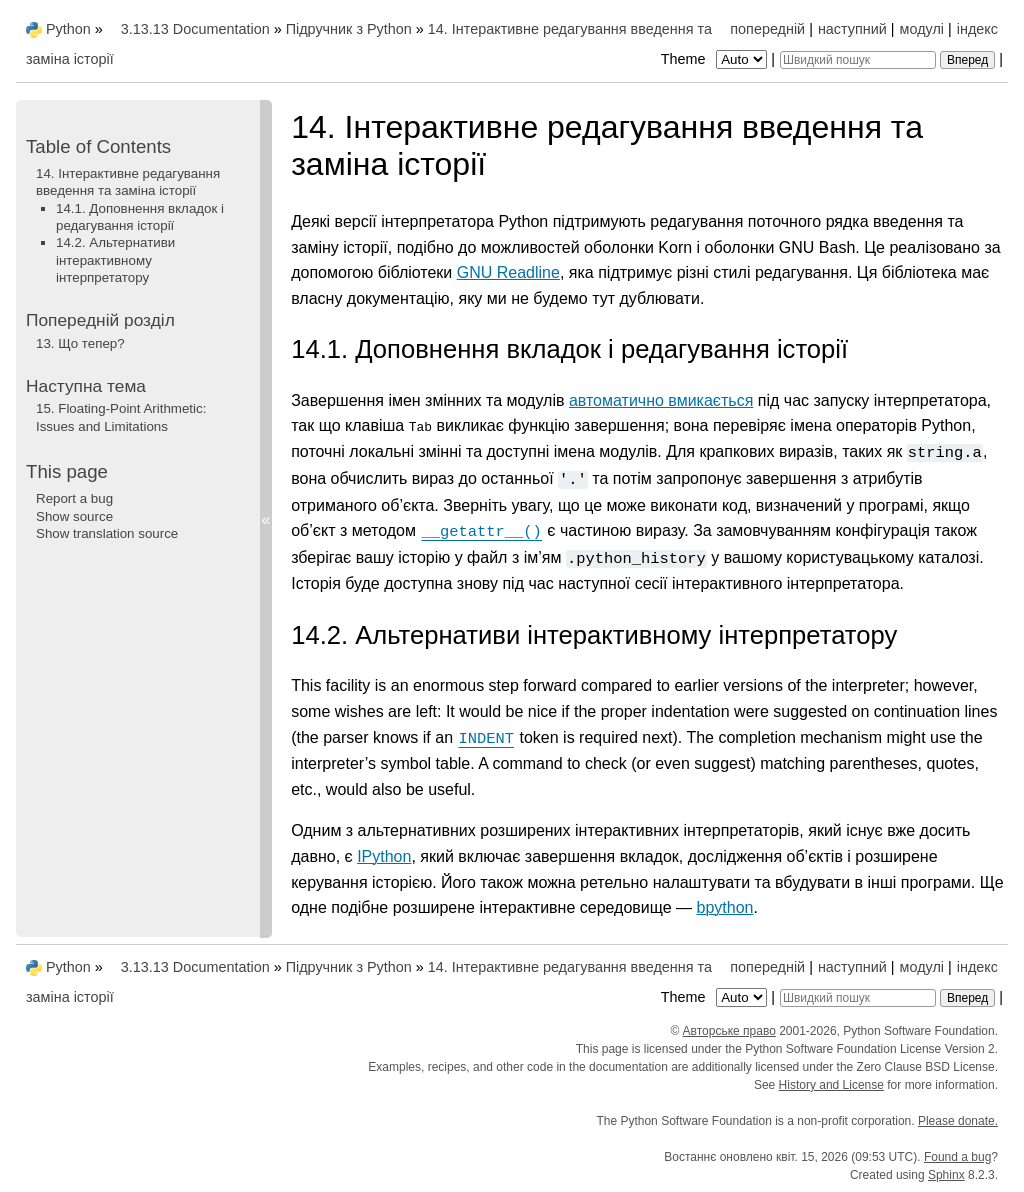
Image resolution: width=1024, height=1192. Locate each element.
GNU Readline (508, 272)
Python (68, 29)
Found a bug (957, 1156)
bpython (725, 907)
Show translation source (107, 533)
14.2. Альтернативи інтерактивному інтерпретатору (115, 260)
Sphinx (946, 1174)
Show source (74, 516)
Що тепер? (80, 343)
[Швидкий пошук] (858, 60)
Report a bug (74, 498)
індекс (977, 29)
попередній (767, 29)
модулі (922, 29)
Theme (716, 59)
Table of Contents (98, 146)
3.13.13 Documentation (195, 29)
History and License (831, 1084)
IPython (384, 856)
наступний (852, 29)
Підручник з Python (349, 29)
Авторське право (729, 1030)
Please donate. (958, 1120)
